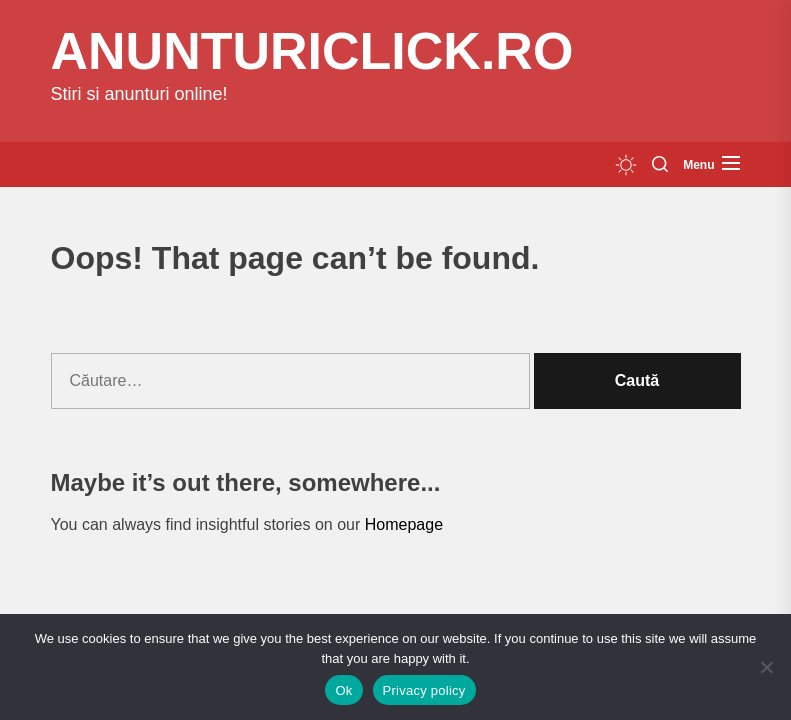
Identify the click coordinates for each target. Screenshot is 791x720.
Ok (343, 690)
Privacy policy (424, 690)
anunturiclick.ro (312, 51)
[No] (766, 667)
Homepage (404, 524)
